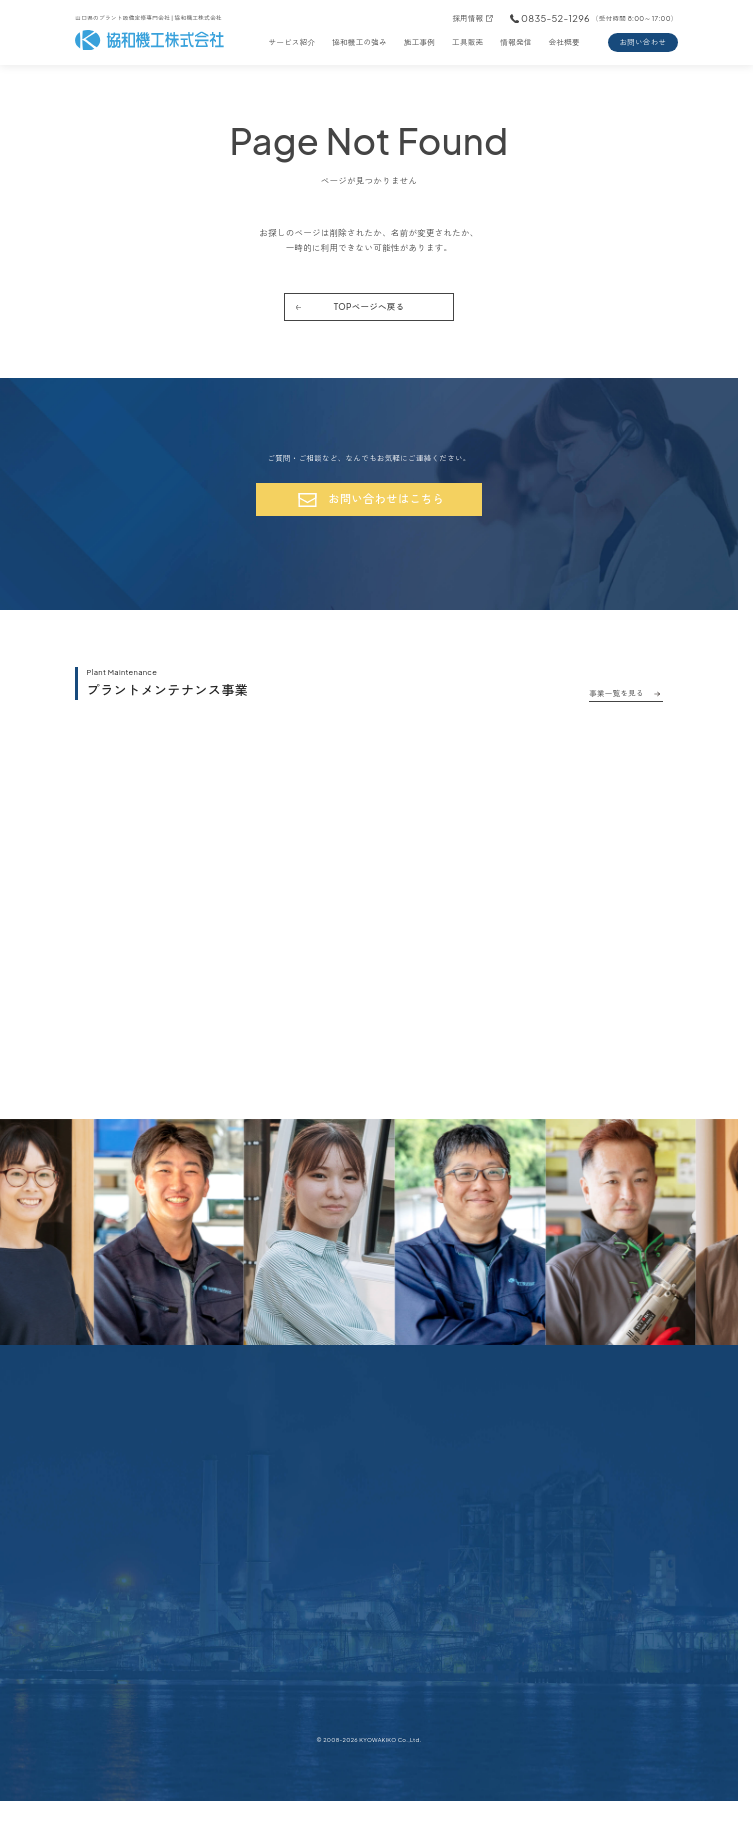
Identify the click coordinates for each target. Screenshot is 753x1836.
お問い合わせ (642, 42)
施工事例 (419, 42)
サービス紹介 (291, 42)
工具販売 (467, 42)
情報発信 (515, 42)
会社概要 (564, 42)
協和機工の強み (359, 42)
